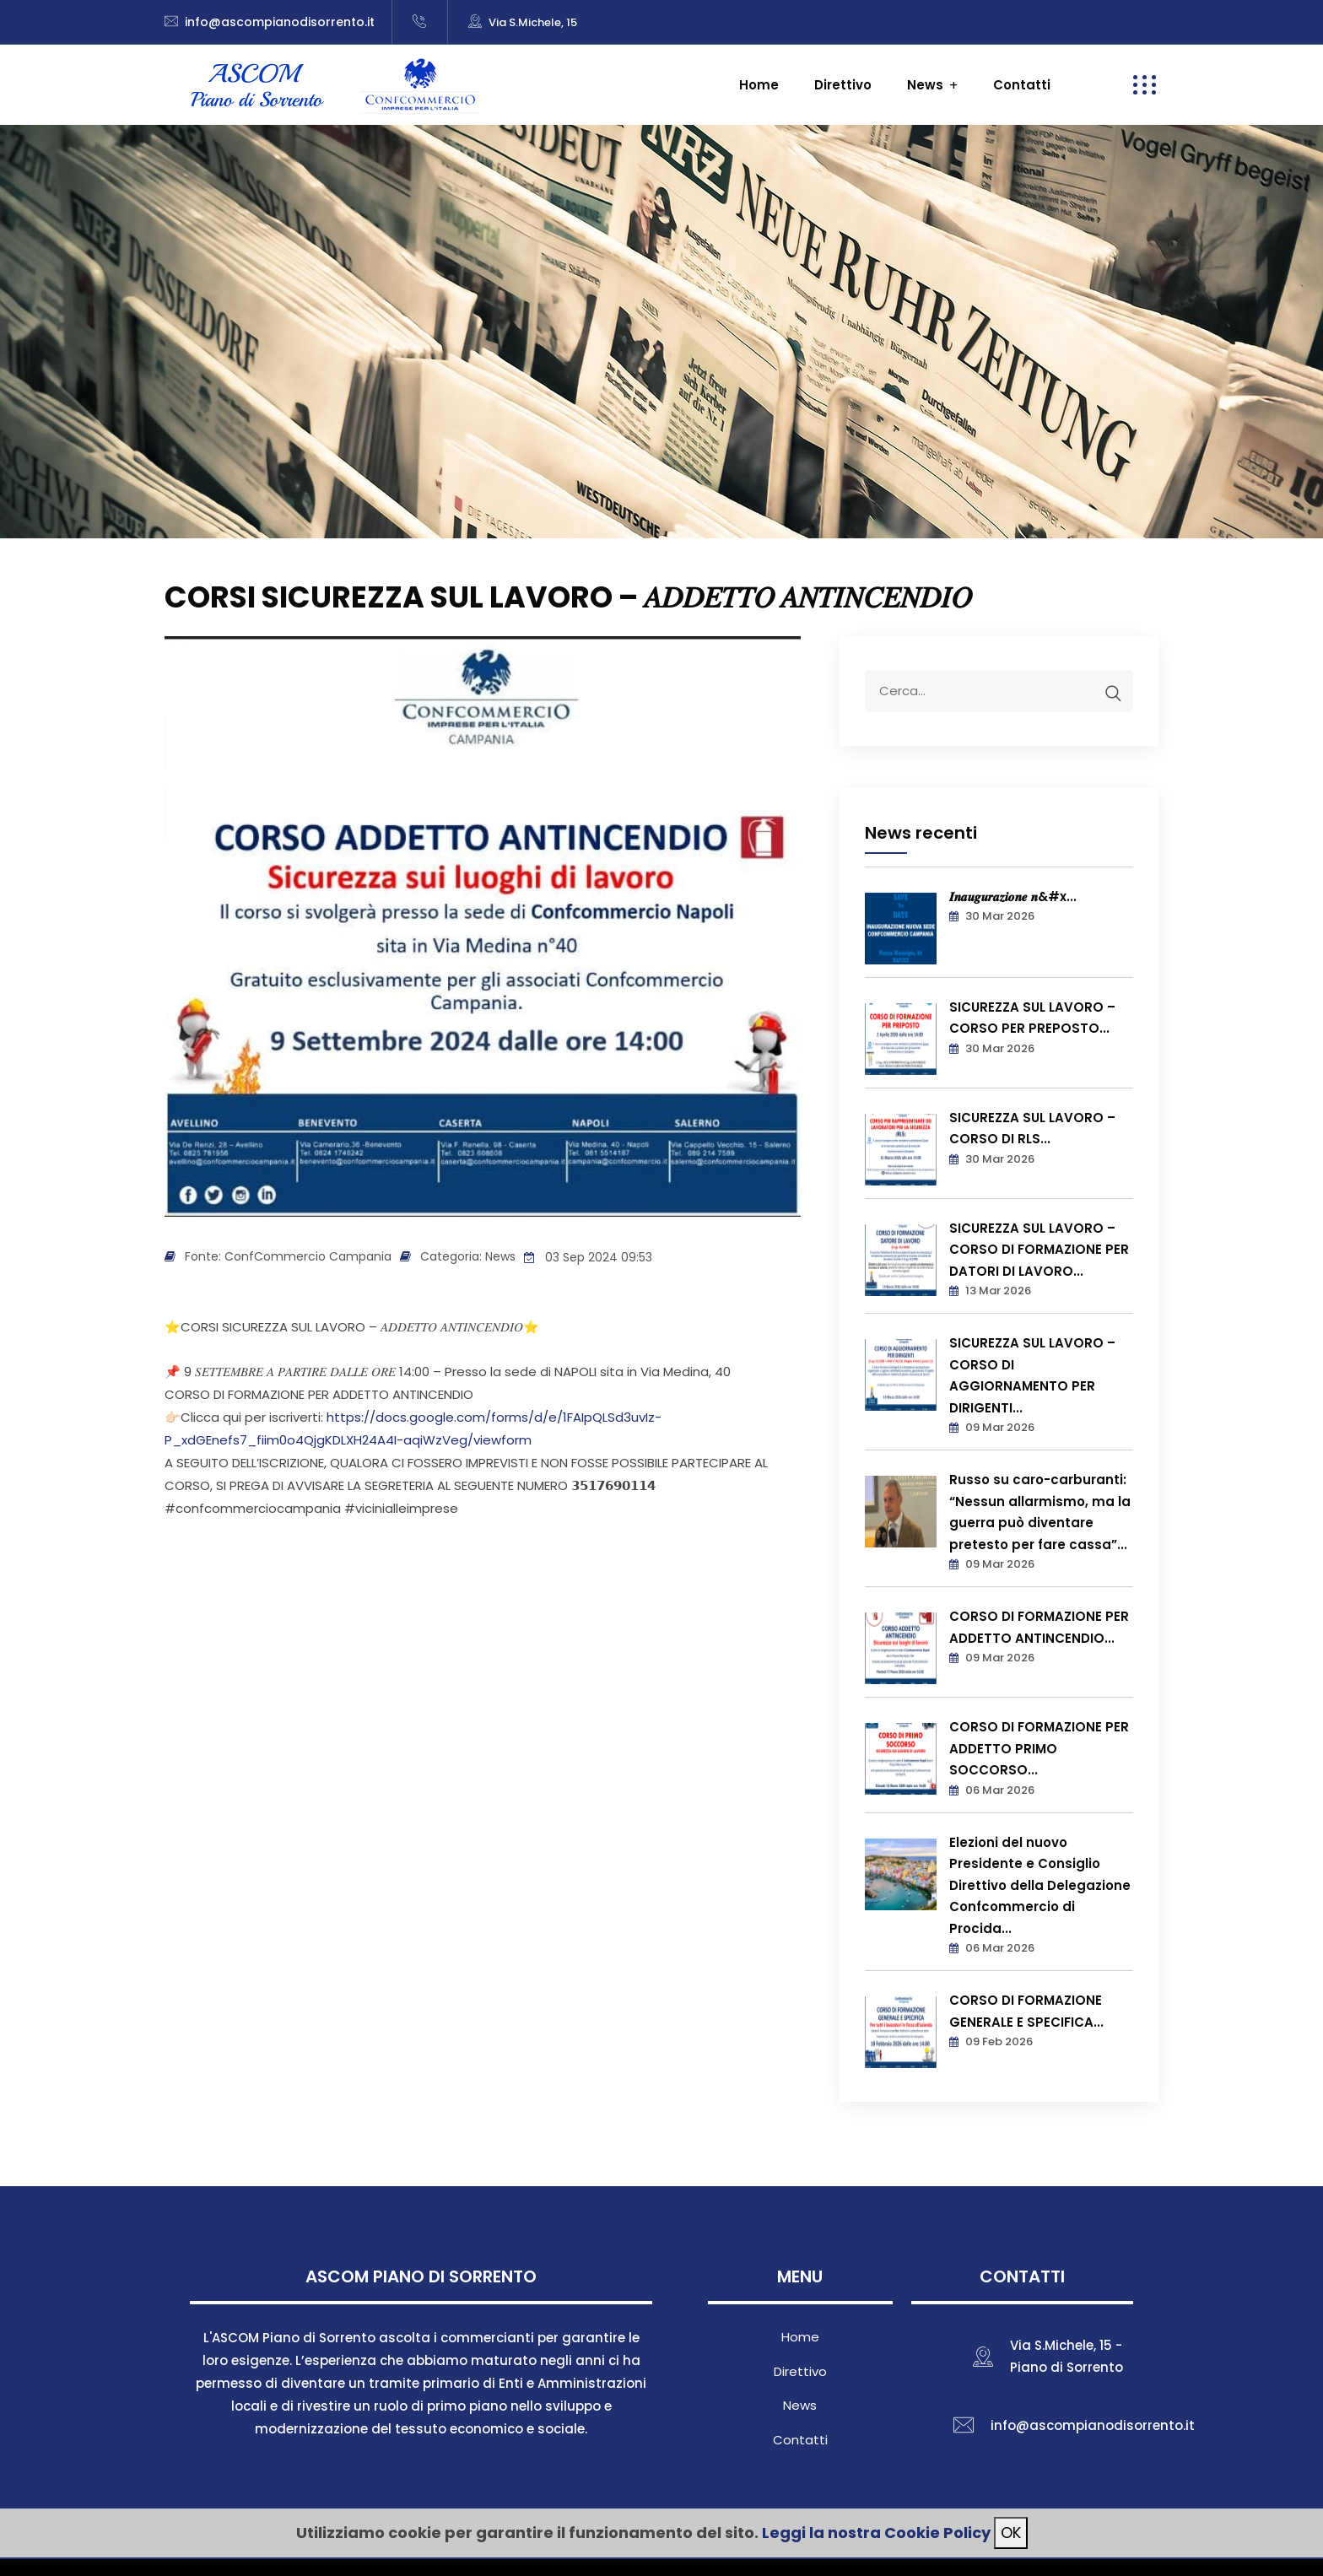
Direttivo (843, 85)
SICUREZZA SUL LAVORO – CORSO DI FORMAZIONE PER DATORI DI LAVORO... (1039, 1249)
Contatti (1021, 85)
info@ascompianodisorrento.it (280, 22)
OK (1011, 2532)
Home (759, 85)
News (925, 85)
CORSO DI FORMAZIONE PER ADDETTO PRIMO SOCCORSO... (1039, 1748)
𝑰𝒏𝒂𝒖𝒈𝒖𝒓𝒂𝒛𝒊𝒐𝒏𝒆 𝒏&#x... (1013, 896)
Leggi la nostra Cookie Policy (876, 2532)
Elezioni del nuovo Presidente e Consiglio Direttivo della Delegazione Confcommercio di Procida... (1040, 1885)
